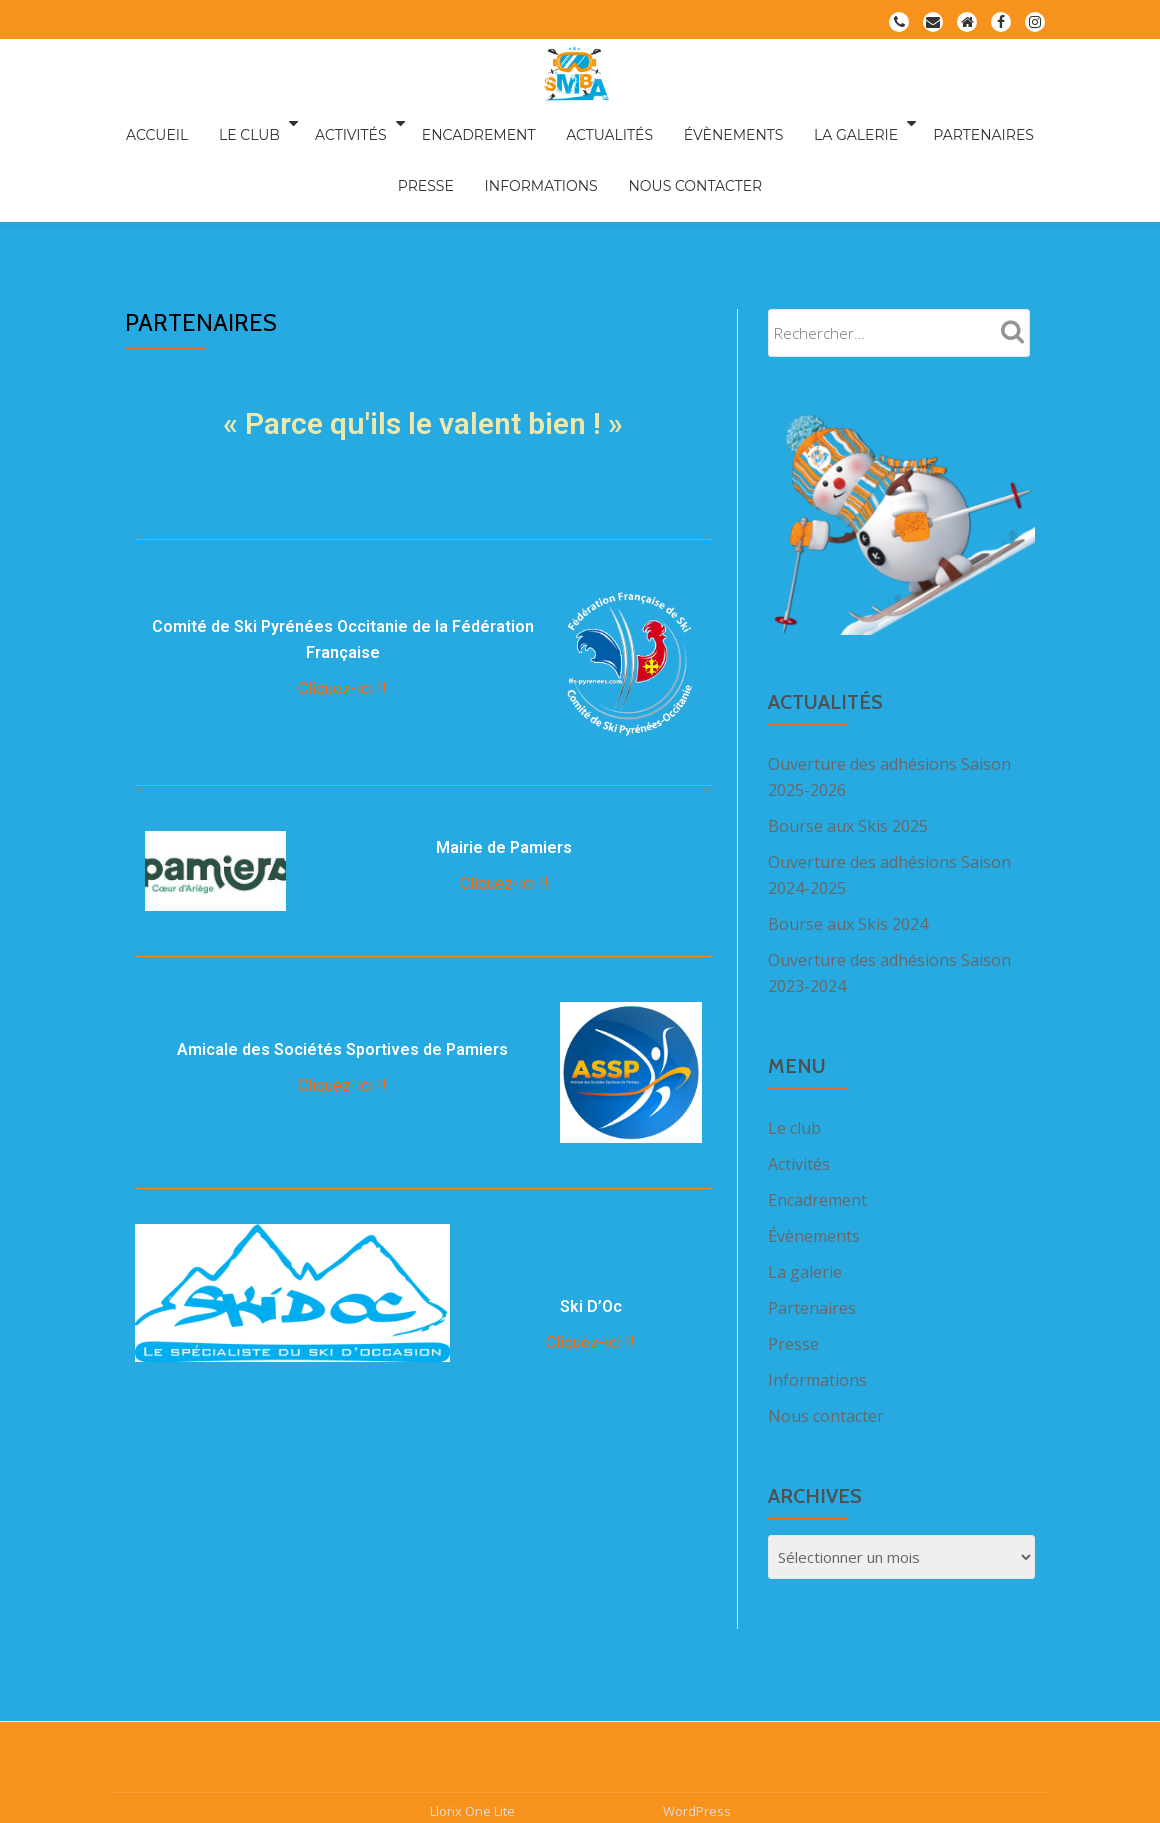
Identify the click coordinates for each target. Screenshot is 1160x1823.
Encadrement (449, 123)
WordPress (697, 1685)
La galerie (793, 123)
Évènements (682, 123)
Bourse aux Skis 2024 (848, 840)
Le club (230, 123)
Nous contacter (647, 151)
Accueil (150, 123)
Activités (326, 123)
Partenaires (915, 123)
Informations (503, 151)
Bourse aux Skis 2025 (848, 742)
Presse (1013, 123)
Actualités (569, 123)
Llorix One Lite (474, 1685)
